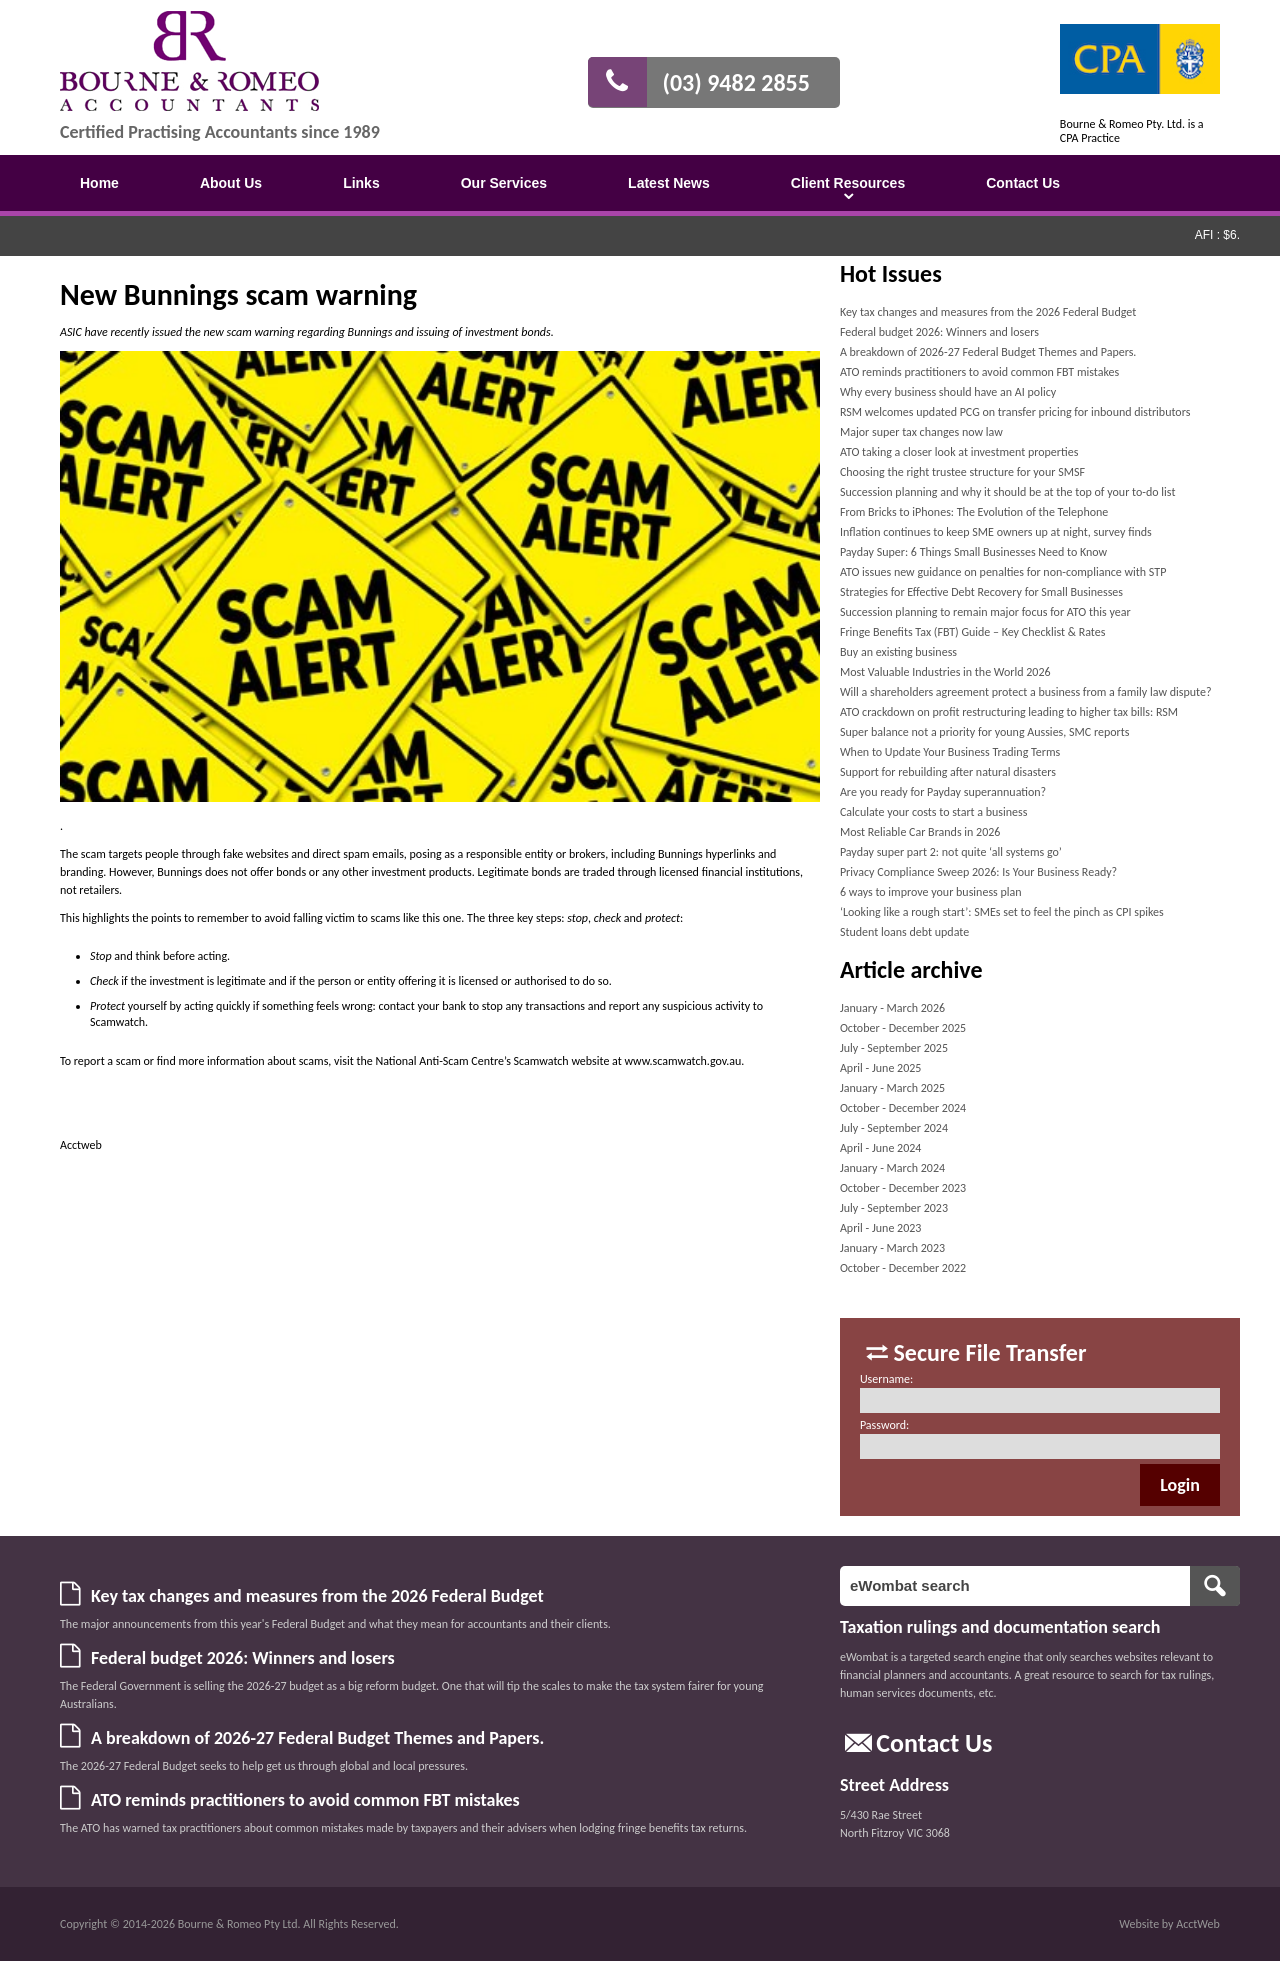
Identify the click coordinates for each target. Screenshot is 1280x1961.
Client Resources (848, 183)
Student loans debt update (904, 932)
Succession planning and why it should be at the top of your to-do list (1008, 492)
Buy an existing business (898, 652)
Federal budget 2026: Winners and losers (939, 332)
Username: (886, 1379)
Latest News (669, 183)
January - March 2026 (892, 1008)
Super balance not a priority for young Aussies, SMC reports (985, 732)
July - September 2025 (894, 1048)
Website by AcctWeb (1169, 1924)
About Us (231, 183)
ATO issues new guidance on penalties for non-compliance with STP (1003, 572)
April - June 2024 (881, 1148)
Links (361, 183)
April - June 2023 (881, 1228)
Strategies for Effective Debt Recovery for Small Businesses (981, 592)
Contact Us (1023, 183)
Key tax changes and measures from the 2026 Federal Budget (988, 312)
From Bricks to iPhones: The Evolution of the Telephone (974, 512)
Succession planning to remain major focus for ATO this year (985, 612)
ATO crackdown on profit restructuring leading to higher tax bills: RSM (1009, 712)
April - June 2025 (881, 1068)
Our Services (504, 183)
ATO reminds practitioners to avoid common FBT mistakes (979, 372)
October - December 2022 (903, 1268)
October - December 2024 (903, 1108)
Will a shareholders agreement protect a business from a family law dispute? (1026, 692)
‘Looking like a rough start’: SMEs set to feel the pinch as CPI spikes (1002, 912)
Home (99, 183)
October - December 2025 (903, 1028)
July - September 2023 (894, 1208)
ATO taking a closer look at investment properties (959, 452)
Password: (884, 1425)
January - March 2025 (892, 1088)
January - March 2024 (892, 1168)
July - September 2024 (894, 1128)
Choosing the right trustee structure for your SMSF (962, 472)
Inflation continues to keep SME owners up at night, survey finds (996, 532)
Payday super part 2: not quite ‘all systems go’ (951, 852)
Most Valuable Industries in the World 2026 (945, 672)
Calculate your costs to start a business (934, 812)
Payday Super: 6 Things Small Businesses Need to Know (973, 552)
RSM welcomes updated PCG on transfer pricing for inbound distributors (1015, 412)
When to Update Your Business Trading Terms (950, 752)
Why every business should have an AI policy (948, 392)
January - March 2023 (892, 1248)
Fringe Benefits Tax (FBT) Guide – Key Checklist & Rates (972, 632)
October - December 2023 (903, 1188)
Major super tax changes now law (921, 432)
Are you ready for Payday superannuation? (943, 792)
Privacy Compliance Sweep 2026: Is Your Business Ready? (978, 872)
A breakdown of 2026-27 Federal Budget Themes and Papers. (988, 352)
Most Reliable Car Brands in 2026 (920, 832)
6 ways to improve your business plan (931, 892)
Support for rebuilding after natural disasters (948, 772)
